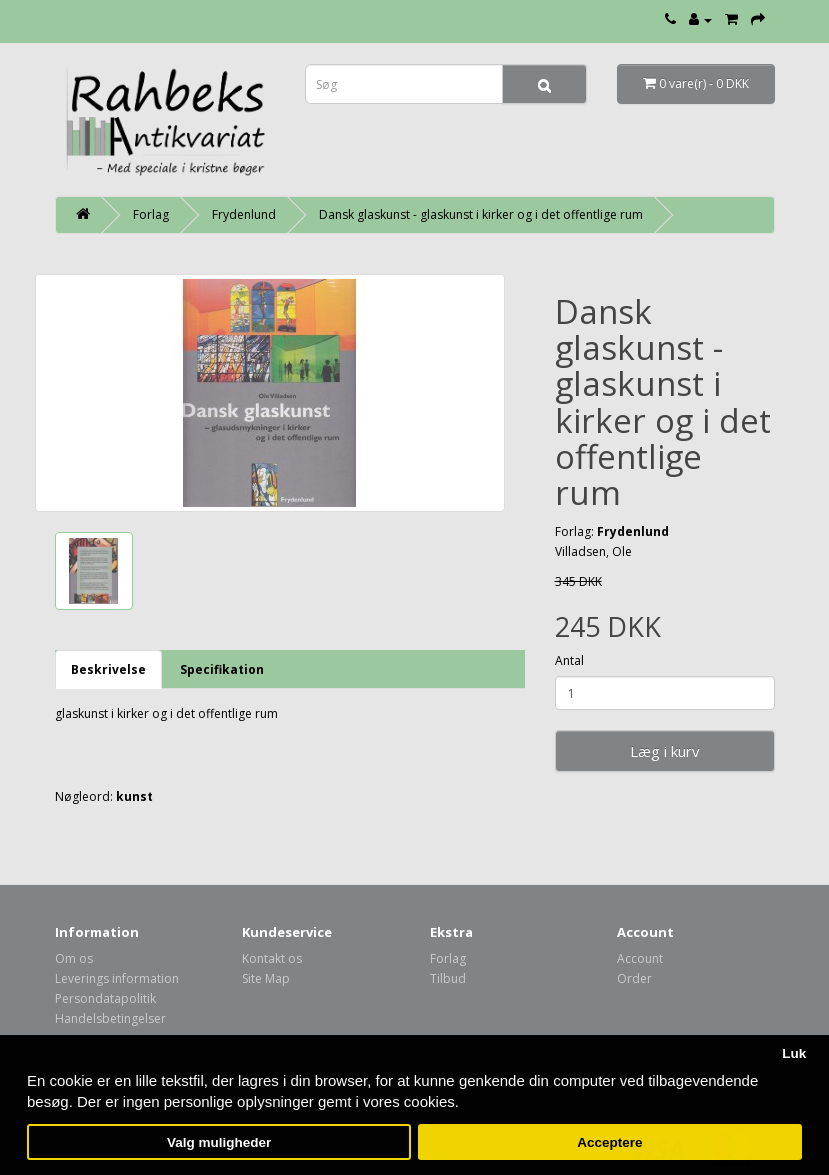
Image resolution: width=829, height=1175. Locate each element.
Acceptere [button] (609, 1142)
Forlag (151, 214)
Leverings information (117, 978)
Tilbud (448, 978)
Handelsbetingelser (110, 1018)
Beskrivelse (108, 669)
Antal (569, 660)
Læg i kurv (665, 751)
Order (634, 978)
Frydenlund (244, 214)
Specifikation (222, 669)
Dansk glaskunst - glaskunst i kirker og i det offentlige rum (481, 214)
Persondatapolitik (105, 998)
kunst (134, 796)
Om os (74, 958)
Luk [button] (794, 1053)
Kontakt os (272, 958)
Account (640, 958)
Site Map (266, 978)
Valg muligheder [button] (219, 1142)
